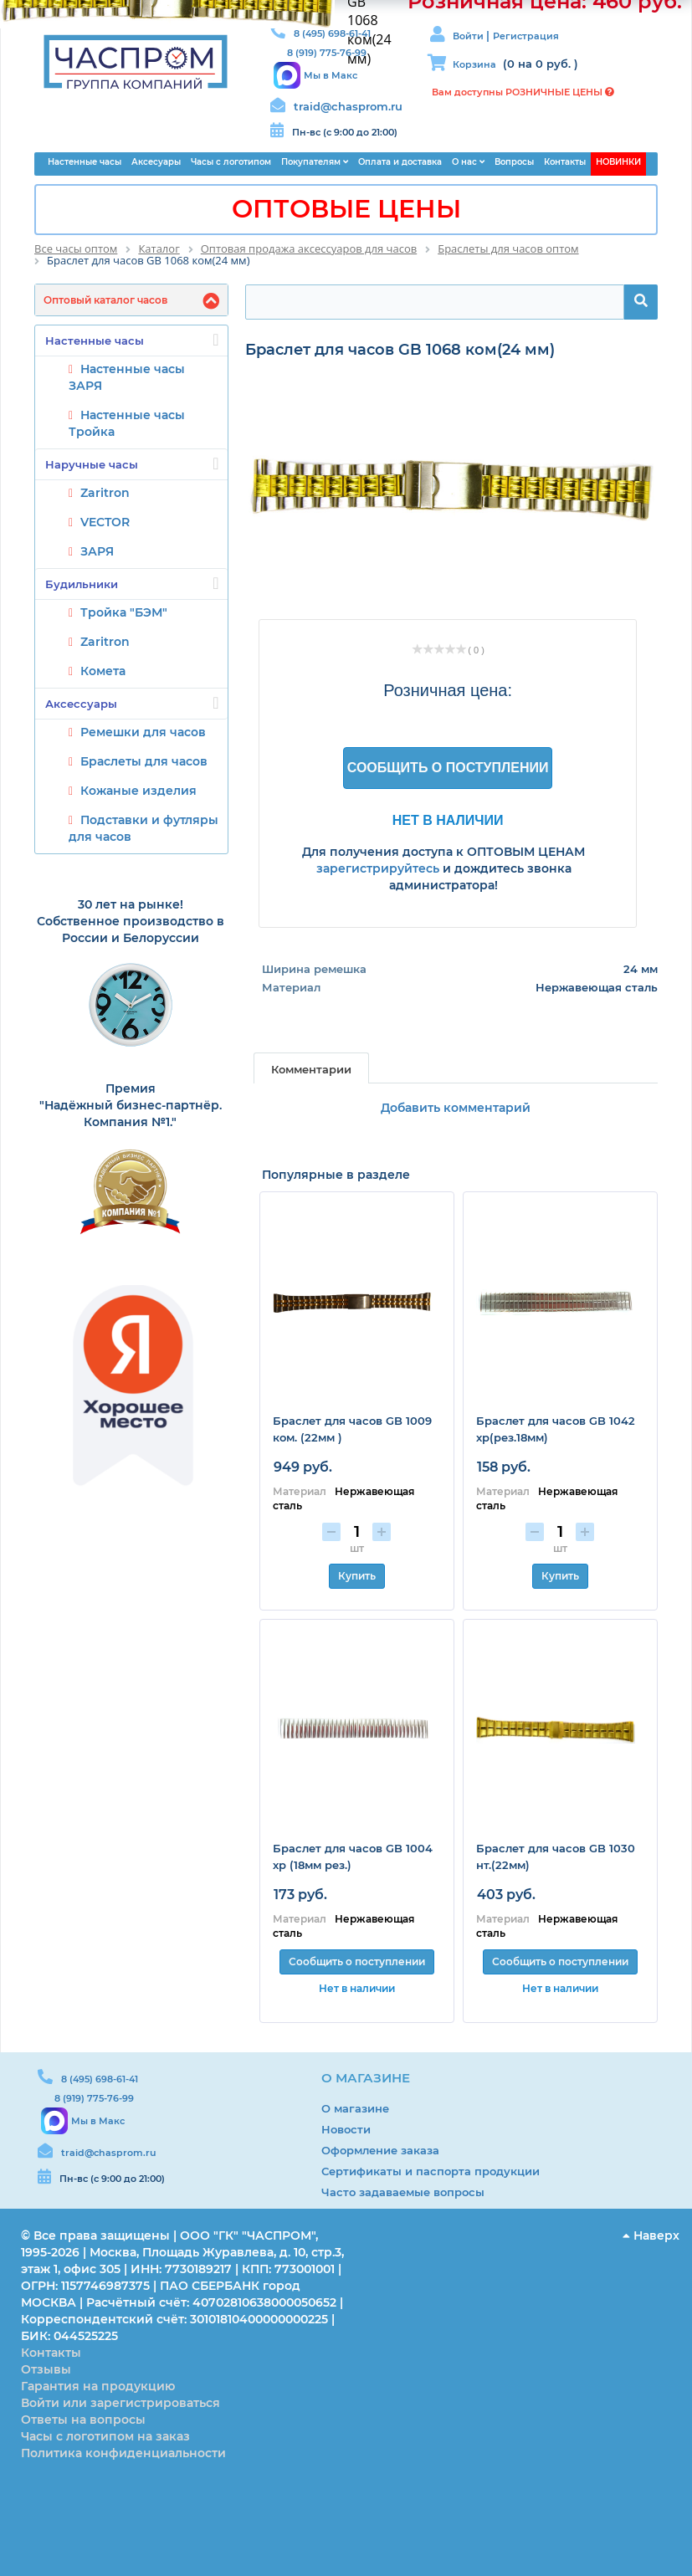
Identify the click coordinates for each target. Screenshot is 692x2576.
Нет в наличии (448, 820)
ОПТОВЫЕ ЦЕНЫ (346, 208)
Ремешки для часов (143, 732)
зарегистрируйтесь (377, 868)
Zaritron (105, 492)
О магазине (355, 2108)
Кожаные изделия (138, 790)
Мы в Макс (330, 75)
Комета (103, 671)
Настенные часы (132, 339)
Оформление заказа (380, 2150)
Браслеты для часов (144, 761)
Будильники (132, 583)
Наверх (651, 2235)
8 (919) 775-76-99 (94, 2098)
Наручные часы (132, 463)
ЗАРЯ (97, 551)
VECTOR (105, 522)
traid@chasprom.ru (348, 106)
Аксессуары (132, 702)
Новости (346, 2129)
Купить (357, 1576)
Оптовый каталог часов (105, 300)
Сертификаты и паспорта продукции (430, 2171)
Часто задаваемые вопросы (402, 2192)
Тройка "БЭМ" (123, 612)
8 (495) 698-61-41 (99, 2079)
